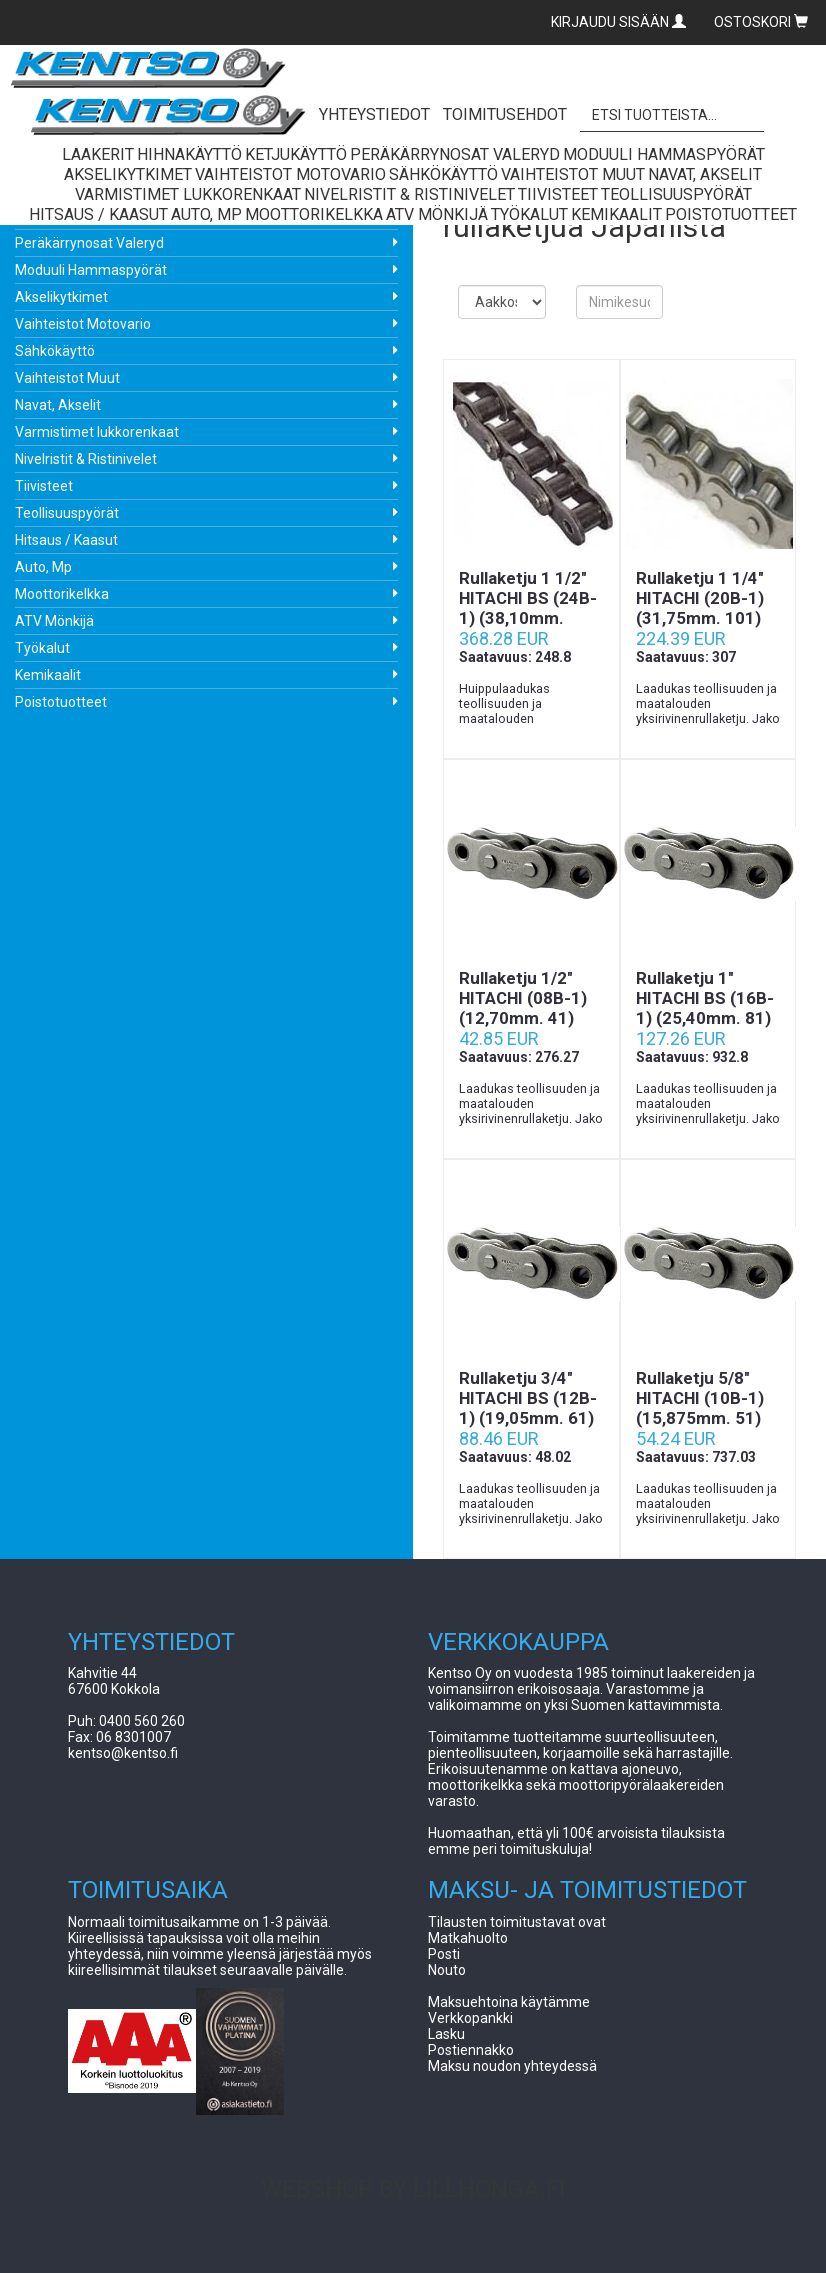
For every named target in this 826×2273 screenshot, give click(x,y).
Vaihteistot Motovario (83, 324)
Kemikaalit (48, 675)
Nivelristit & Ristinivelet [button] (409, 194)
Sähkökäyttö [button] (443, 174)
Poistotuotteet (61, 702)
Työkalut (42, 648)
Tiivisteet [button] (558, 194)
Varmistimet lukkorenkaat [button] (188, 194)
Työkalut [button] (529, 214)
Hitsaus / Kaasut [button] (98, 214)
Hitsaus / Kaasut (66, 540)
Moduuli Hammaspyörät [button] (664, 154)
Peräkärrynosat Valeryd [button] (455, 154)
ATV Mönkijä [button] (437, 214)
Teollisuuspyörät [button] (676, 194)
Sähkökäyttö (55, 351)
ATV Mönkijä (54, 621)
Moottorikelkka (62, 594)
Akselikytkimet (61, 297)
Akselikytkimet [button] (128, 174)
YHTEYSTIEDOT (374, 114)
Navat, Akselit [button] (705, 174)
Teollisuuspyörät (67, 513)
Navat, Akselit (58, 405)
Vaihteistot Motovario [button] (290, 174)
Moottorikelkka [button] (314, 214)
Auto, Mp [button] (206, 214)
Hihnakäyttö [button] (189, 154)
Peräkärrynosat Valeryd (89, 243)
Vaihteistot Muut (67, 378)
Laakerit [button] (98, 154)
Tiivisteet (44, 486)
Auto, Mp (43, 567)
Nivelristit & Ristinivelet (86, 459)
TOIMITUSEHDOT (505, 114)
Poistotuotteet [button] (731, 214)
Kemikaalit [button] (616, 214)
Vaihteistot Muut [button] (573, 174)
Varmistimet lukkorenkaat (97, 432)
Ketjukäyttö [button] (296, 154)
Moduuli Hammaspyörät (91, 270)
